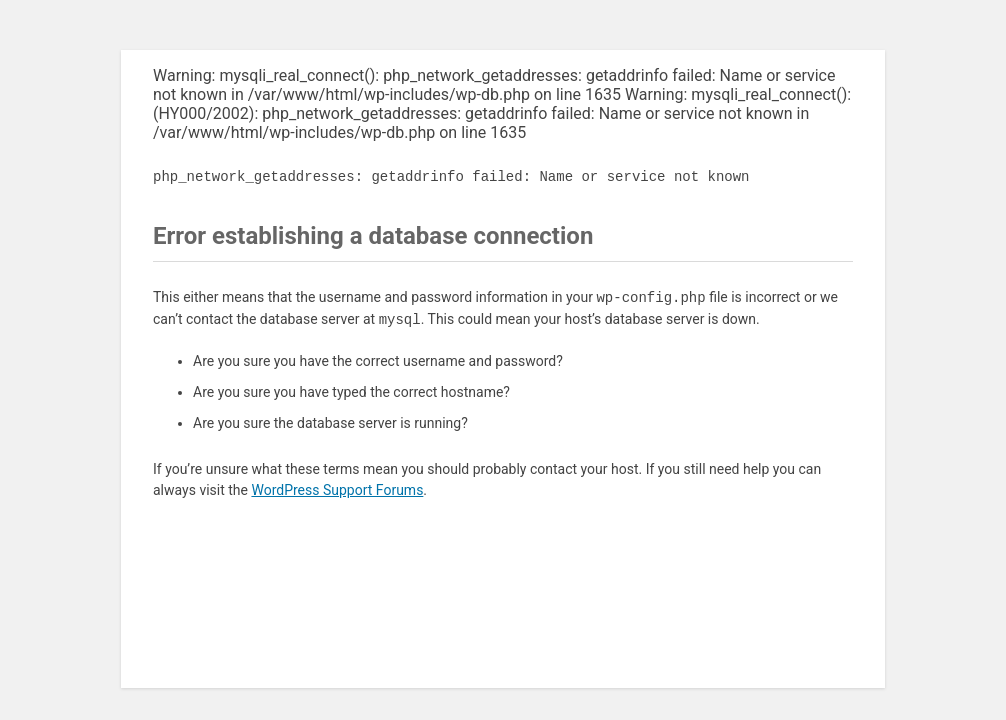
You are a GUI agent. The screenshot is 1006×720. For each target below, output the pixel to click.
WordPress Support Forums (337, 490)
